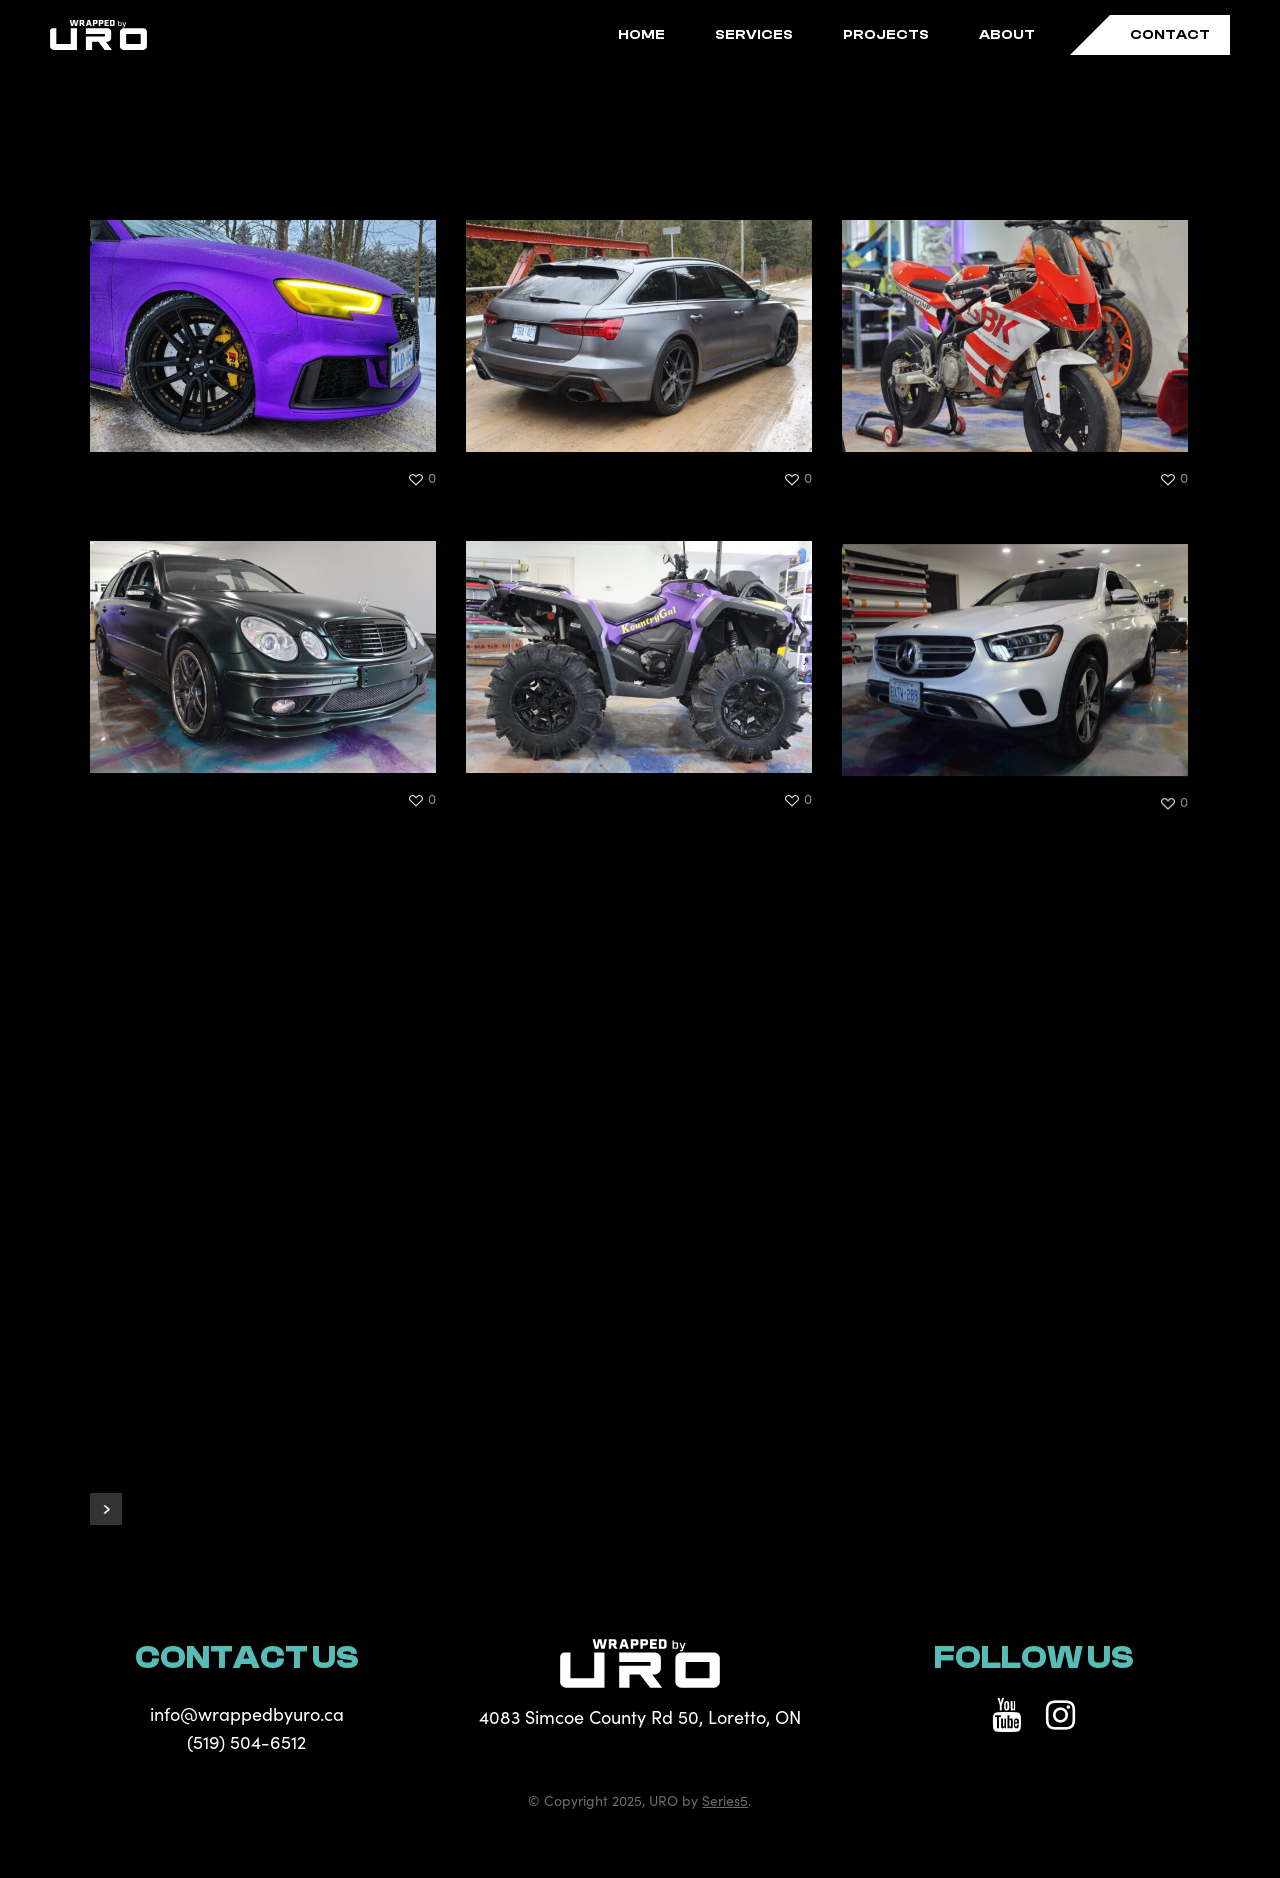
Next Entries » (106, 1509)
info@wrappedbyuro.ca (247, 1713)
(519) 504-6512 (246, 1741)
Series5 (725, 1800)
